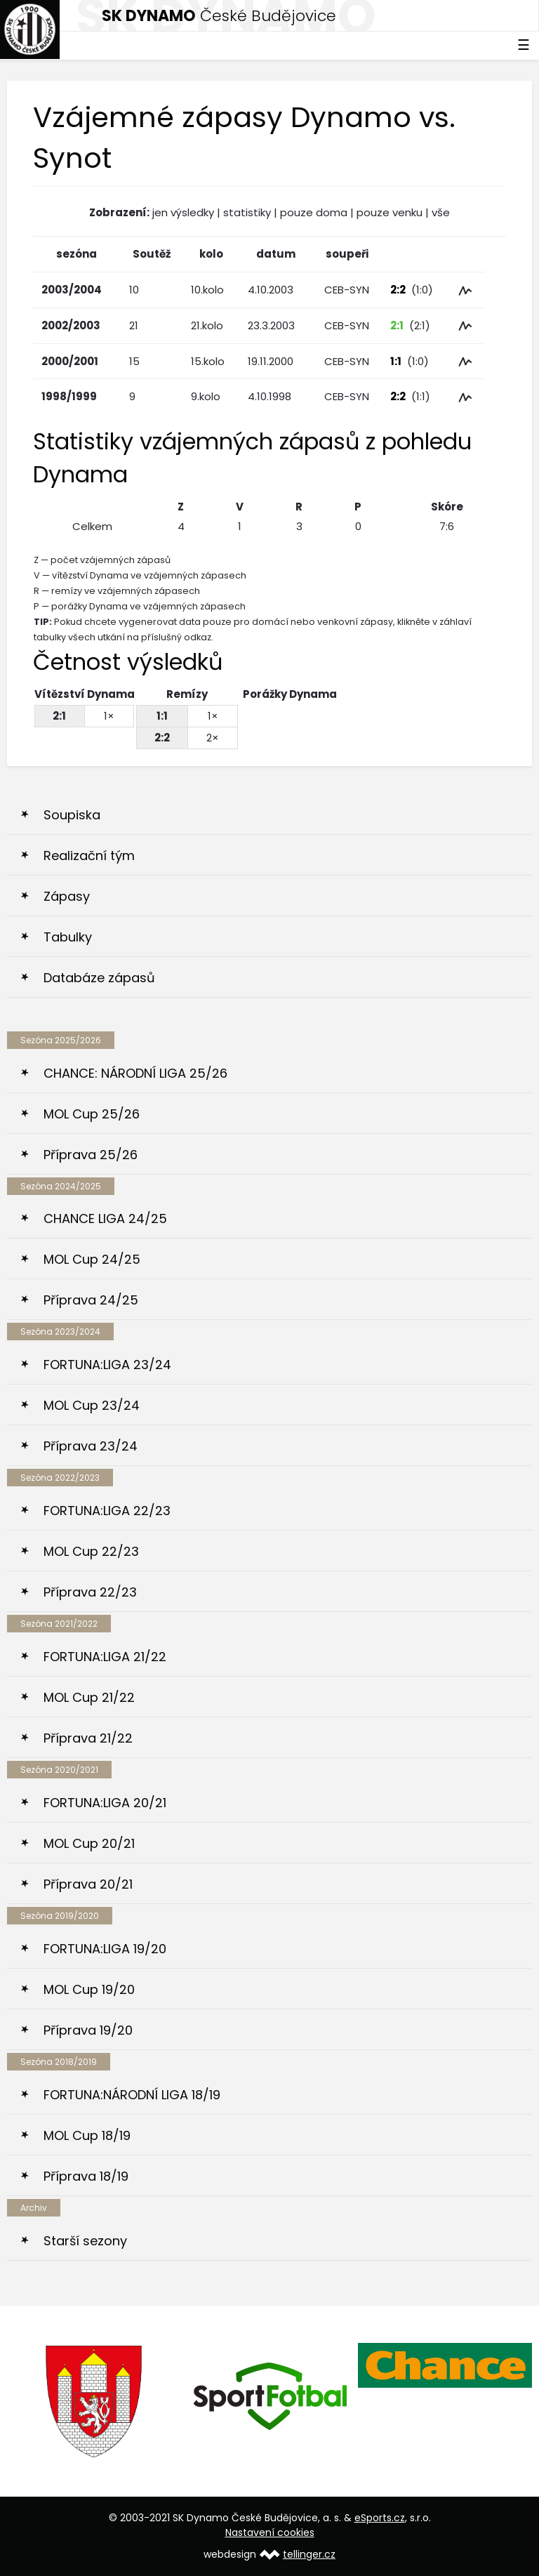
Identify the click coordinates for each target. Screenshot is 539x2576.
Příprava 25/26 (91, 1154)
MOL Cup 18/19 (87, 2135)
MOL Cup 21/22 (89, 1697)
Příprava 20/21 (88, 1884)
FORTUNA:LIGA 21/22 (105, 1656)
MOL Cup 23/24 (92, 1405)
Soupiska (72, 815)
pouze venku (389, 212)
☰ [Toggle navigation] (523, 45)
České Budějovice (219, 16)
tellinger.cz (309, 2554)
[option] (94, 2401)
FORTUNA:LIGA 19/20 (105, 1948)
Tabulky (68, 937)
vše (441, 212)
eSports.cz (379, 2518)
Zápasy (67, 896)
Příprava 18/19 (86, 2176)
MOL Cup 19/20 (89, 1989)
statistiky (247, 212)
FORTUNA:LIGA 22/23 (107, 1510)
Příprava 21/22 (88, 1738)
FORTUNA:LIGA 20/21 (105, 1802)
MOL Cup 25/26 (92, 1114)
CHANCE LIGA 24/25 (105, 1218)
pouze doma (313, 212)
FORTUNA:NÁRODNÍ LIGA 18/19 (132, 2094)
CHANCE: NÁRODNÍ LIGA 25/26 (135, 1073)
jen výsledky (183, 212)
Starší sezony (85, 2241)
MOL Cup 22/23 (91, 1551)
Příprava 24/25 (91, 1300)
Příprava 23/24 (91, 1446)
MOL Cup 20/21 (89, 1843)
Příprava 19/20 (88, 2030)
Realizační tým (89, 855)
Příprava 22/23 (90, 1592)
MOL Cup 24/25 (92, 1259)
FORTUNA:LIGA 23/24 (107, 1364)
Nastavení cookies (269, 2532)
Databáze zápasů (99, 977)
